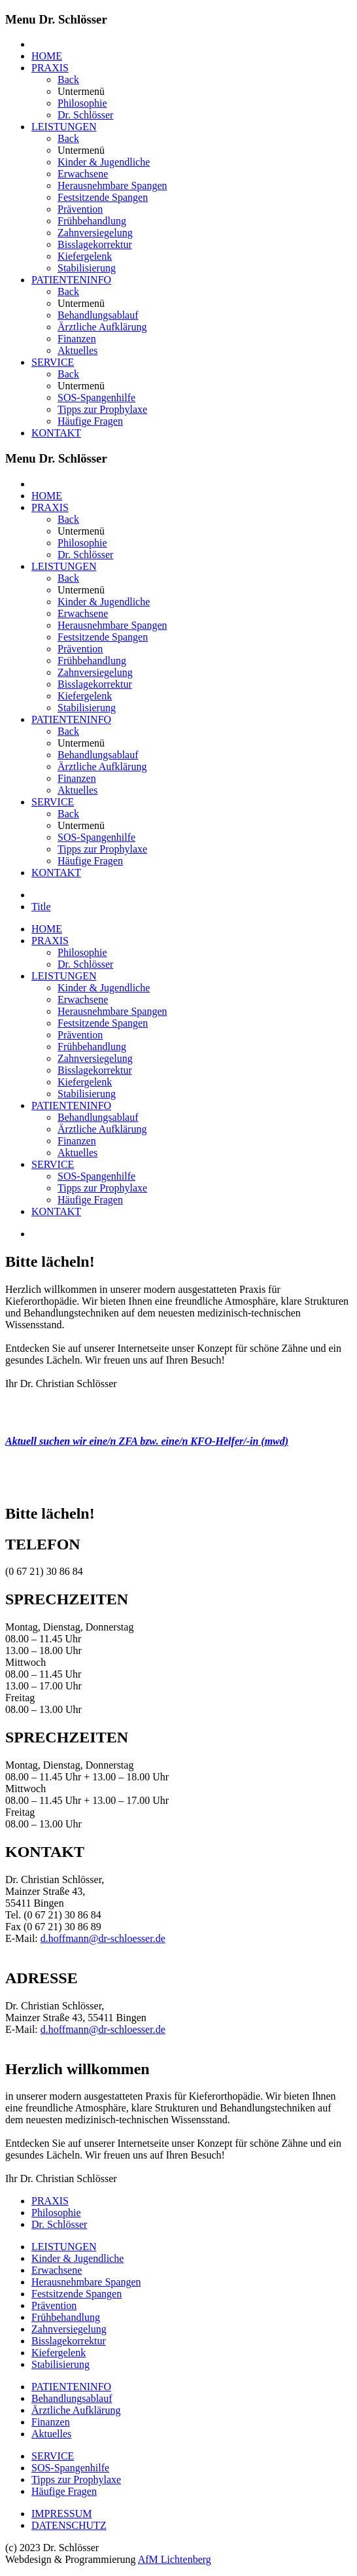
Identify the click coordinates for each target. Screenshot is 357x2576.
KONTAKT (56, 432)
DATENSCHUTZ (69, 2525)
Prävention (80, 209)
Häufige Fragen (90, 421)
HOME (46, 56)
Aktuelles (77, 350)
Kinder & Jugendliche (104, 162)
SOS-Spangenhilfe (96, 397)
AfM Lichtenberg (174, 2559)
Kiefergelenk (85, 256)
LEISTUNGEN (64, 126)
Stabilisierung (87, 267)
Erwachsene (83, 173)
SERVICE (52, 362)
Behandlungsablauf (98, 315)
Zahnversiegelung (95, 232)
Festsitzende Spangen (103, 197)
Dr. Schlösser (85, 114)
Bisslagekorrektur (95, 244)
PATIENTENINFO (71, 279)
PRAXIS (50, 67)
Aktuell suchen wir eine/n (61, 1441)
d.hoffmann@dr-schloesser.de (103, 1938)
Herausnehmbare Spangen (112, 185)
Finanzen (77, 338)
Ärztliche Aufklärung (102, 326)
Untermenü (81, 91)
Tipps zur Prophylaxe (102, 409)
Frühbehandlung (92, 220)
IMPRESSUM (61, 2513)
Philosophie (82, 103)
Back (68, 79)
